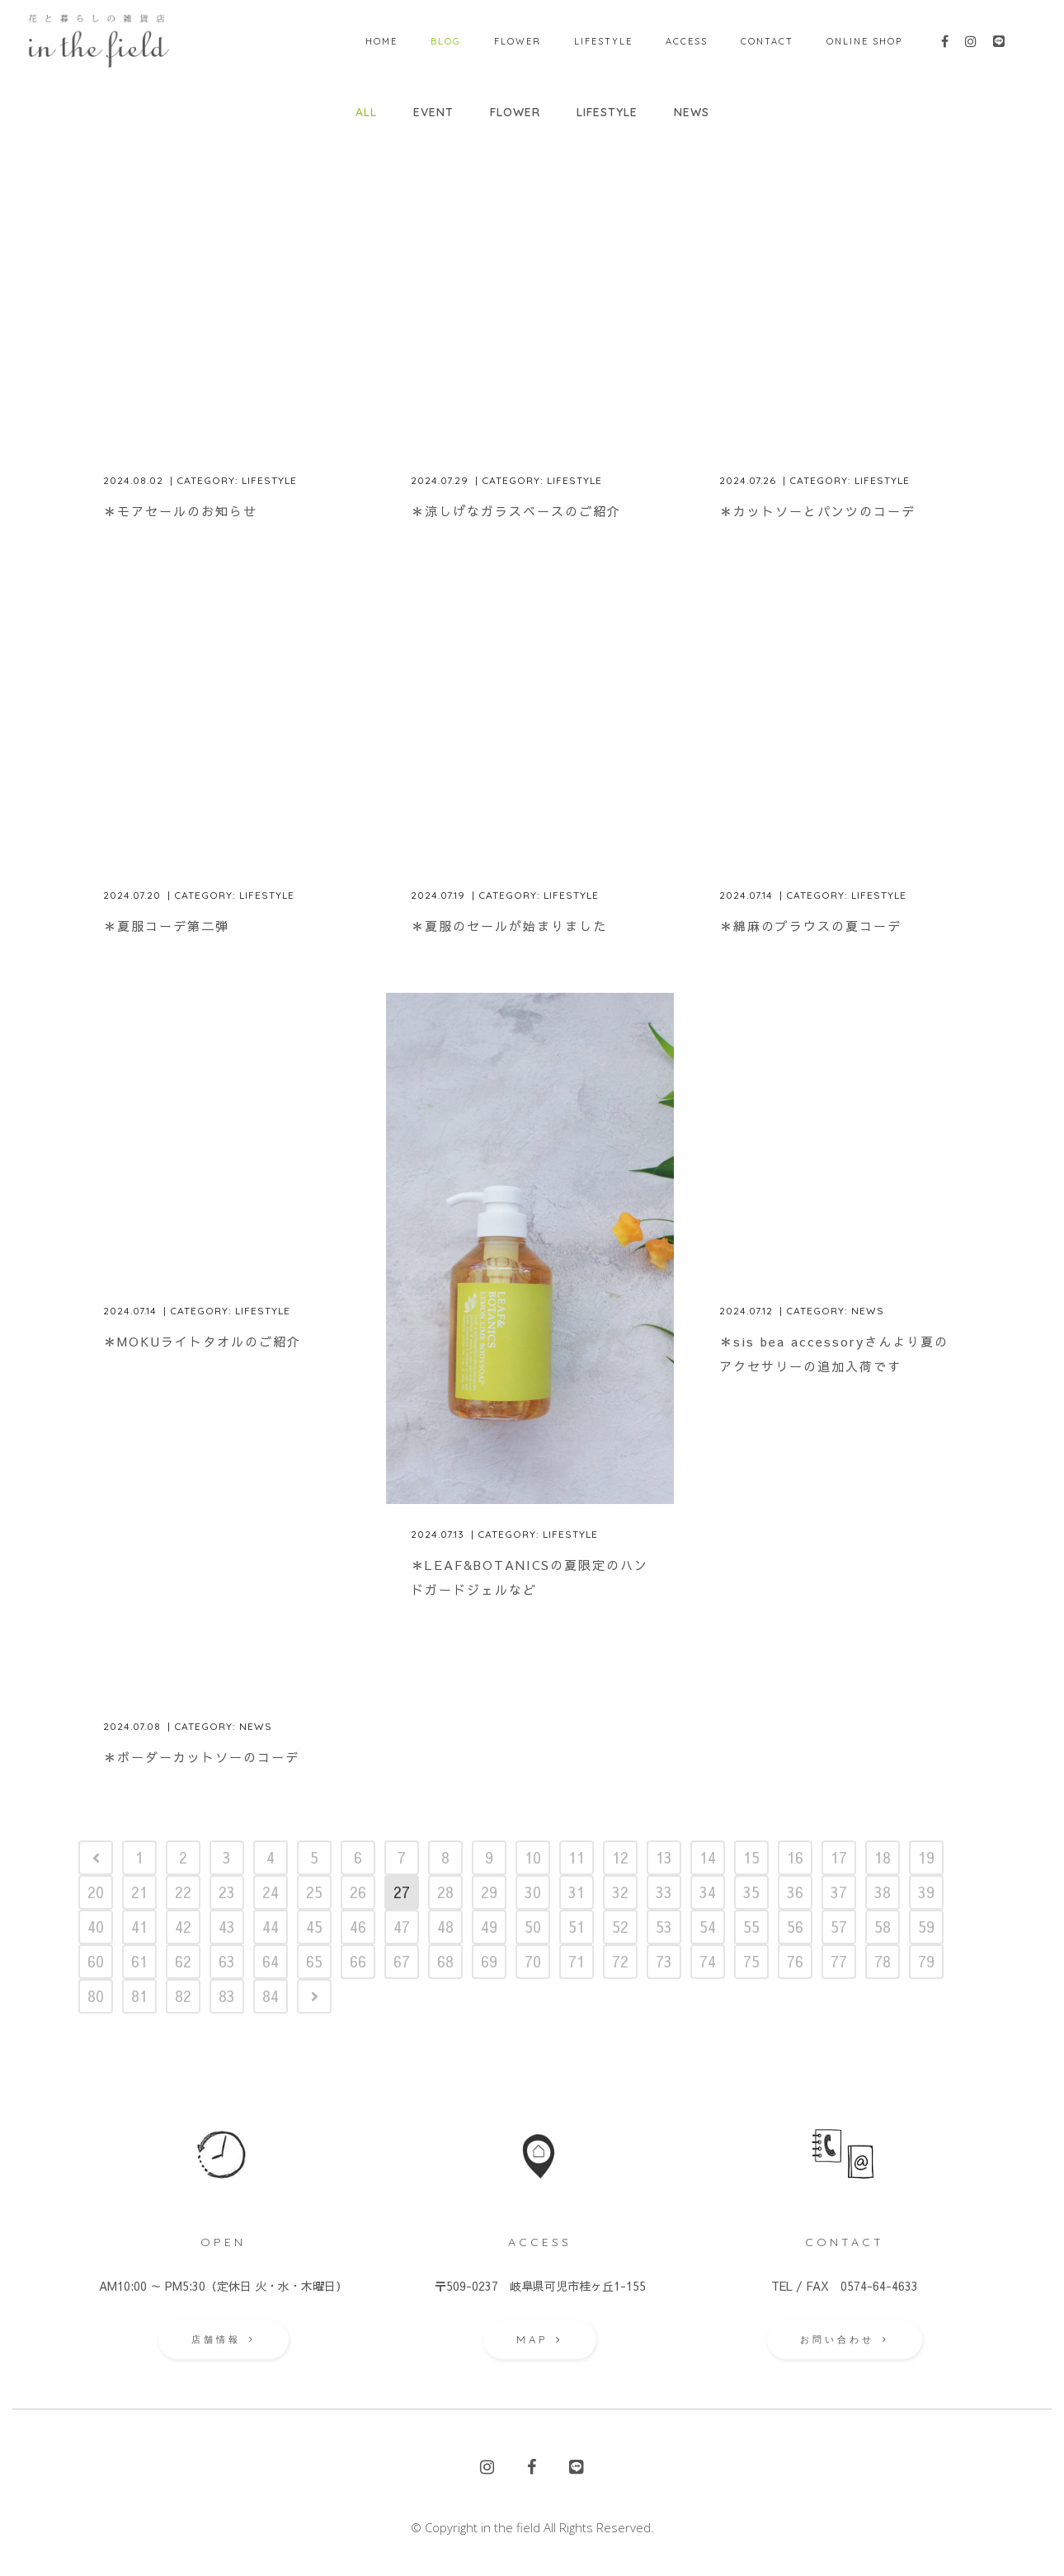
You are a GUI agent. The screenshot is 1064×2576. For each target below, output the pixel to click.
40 (95, 1926)
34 (707, 1892)
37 (839, 1892)
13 (664, 1857)
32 (620, 1892)
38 (882, 1892)
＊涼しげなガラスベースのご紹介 (516, 510)
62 (183, 1961)
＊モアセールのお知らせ (180, 510)
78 (882, 1961)
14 (707, 1857)
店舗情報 (223, 2339)
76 (795, 1961)
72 (620, 1961)
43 (227, 1926)
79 (926, 1961)
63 (227, 1961)
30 (533, 1892)
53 (664, 1926)
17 (839, 1857)
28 (445, 1892)
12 (620, 1857)
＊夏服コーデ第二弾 (166, 925)
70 (533, 1961)
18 (882, 1857)
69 (489, 1961)
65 (314, 1961)
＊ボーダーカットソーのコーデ (201, 1756)
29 (489, 1892)
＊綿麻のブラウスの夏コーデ (810, 925)
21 (139, 1892)
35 (751, 1892)
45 (314, 1926)
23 (227, 1892)
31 (576, 1892)
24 (270, 1892)
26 (358, 1892)
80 (95, 1996)
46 (358, 1926)
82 (183, 1996)
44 (270, 1926)
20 (95, 1892)
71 (576, 1961)
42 (183, 1926)
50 (533, 1926)
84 (270, 1996)
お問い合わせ (844, 2339)
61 (139, 1961)
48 (445, 1926)
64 (270, 1961)
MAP (539, 2339)
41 (139, 1926)
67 (401, 1961)
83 (227, 1996)
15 (751, 1857)
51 (576, 1926)
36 (795, 1892)
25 (314, 1892)
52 (620, 1926)
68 (445, 1961)
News (867, 1310)
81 (139, 1996)
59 (926, 1926)
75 (751, 1961)
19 (926, 1857)
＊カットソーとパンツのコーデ (817, 510)
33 (664, 1892)
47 (401, 1926)
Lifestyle (269, 480)
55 (751, 1926)
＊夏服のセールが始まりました (509, 925)
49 (489, 1926)
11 (576, 1857)
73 (664, 1961)
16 (795, 1857)
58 (882, 1926)
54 (707, 1926)
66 (358, 1961)
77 (839, 1961)
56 (795, 1926)
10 (533, 1857)
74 (707, 1961)
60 (95, 1961)
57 (839, 1926)
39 (926, 1892)
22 (183, 1892)
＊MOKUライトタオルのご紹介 (202, 1341)
